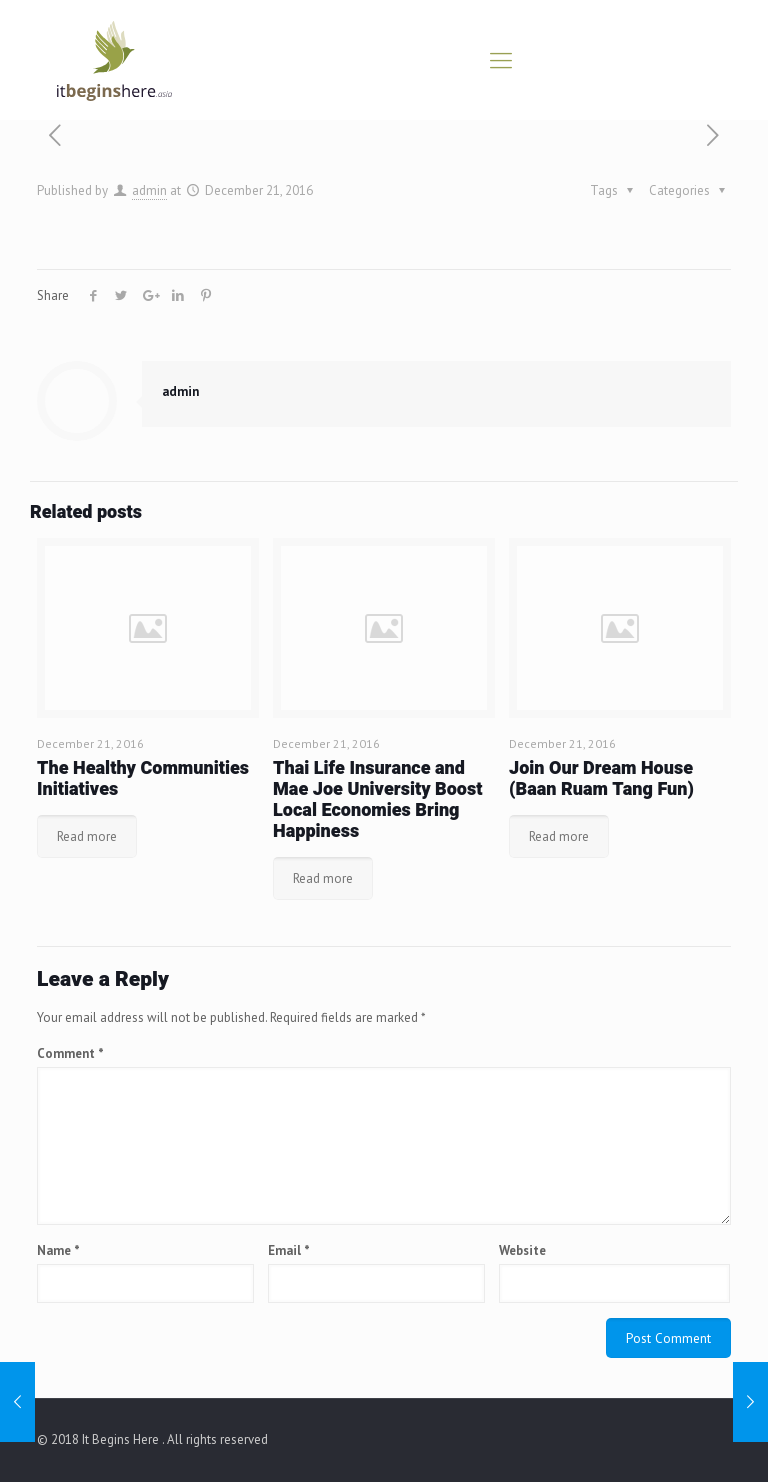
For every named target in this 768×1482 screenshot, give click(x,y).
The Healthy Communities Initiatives (143, 779)
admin (149, 190)
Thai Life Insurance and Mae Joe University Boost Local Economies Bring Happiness (377, 800)
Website (522, 1250)
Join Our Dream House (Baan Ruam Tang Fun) (601, 779)
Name (58, 1250)
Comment (70, 1053)
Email (289, 1250)
